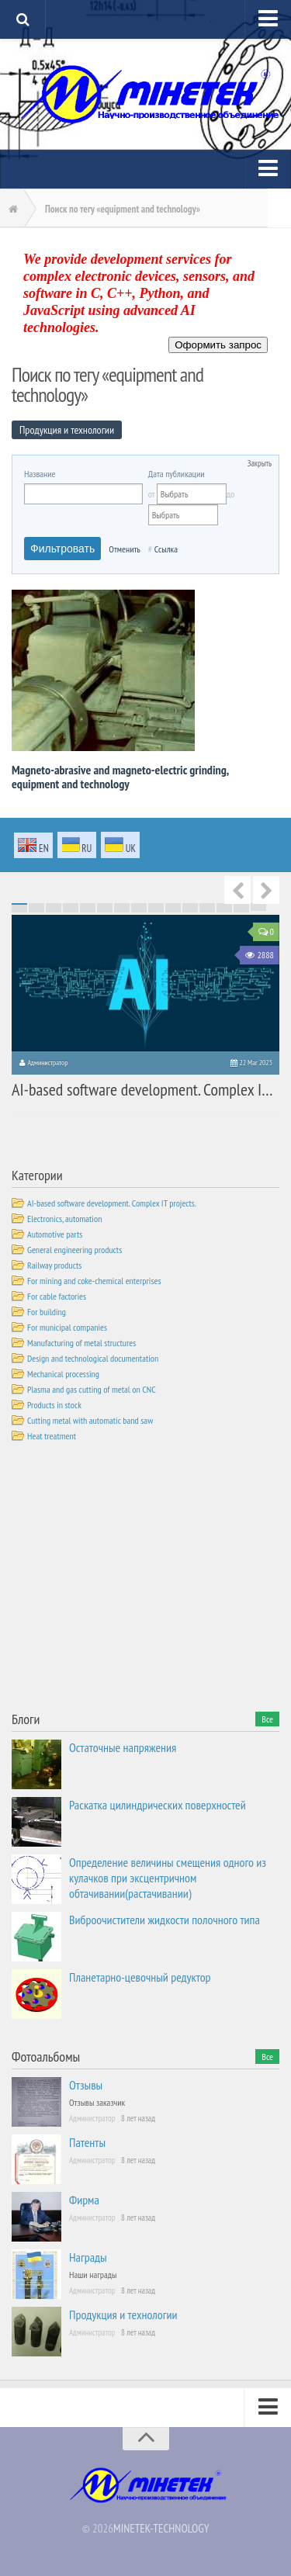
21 (105, 905)
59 (241, 908)
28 (224, 905)
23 (139, 905)
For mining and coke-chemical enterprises (94, 1280)
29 (241, 905)
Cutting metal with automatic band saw (90, 1420)
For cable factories (56, 1296)
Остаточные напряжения (122, 1747)
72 (207, 910)
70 (173, 910)
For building (46, 1311)
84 (156, 911)
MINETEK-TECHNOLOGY (161, 2528)
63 (53, 910)
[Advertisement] (128, 1580)
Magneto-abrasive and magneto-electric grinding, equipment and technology (120, 777)
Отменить (124, 549)
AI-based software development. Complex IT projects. (111, 1203)
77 (36, 911)
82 (122, 911)
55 (173, 908)
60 (258, 908)
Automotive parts (54, 1234)
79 (70, 911)
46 (19, 908)
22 (122, 905)
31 (19, 907)
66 (105, 910)
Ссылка (166, 549)
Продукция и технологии (123, 2314)
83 (139, 911)
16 (19, 905)
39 (156, 907)
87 (207, 911)
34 (70, 907)
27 (207, 905)
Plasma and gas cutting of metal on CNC (91, 1389)
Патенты (87, 2142)
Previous (237, 890)
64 (70, 910)
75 (258, 910)
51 (105, 908)
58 (224, 908)
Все (267, 1719)
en (33, 846)
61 (19, 910)
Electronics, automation (64, 1218)
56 (190, 908)
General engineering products (74, 1249)
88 (224, 911)
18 (53, 905)
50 (87, 908)
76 (19, 911)
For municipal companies (67, 1327)
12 (207, 904)
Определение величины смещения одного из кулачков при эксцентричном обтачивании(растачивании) (167, 1877)
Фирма (84, 2199)
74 (241, 910)
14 (241, 904)
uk (120, 846)
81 (105, 911)
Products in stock (54, 1405)
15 (258, 904)
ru (77, 846)
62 (36, 910)
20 (87, 905)
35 (87, 907)
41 (190, 907)
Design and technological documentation (92, 1358)
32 (36, 907)
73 (224, 910)
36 (105, 907)
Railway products (54, 1265)
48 (53, 908)
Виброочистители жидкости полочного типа (164, 1919)
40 (173, 907)
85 (173, 911)
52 (122, 908)
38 (139, 907)
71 (190, 910)
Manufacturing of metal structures (81, 1343)
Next (266, 890)
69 (156, 910)
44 (241, 907)
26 (190, 905)
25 (173, 905)
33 (53, 907)
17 (36, 905)
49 (70, 908)
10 (173, 904)
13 (224, 904)
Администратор (47, 1063)
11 (190, 904)
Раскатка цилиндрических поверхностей (157, 1805)
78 (53, 911)
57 (207, 908)
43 (224, 907)
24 (156, 905)
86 (190, 911)
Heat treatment (51, 1436)
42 (207, 907)
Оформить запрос (218, 345)
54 (156, 908)
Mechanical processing (63, 1374)
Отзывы (85, 2085)
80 (87, 911)
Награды (88, 2257)
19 (70, 905)
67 (122, 910)
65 (87, 910)
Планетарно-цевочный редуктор (140, 1977)
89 (241, 911)
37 (122, 907)
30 (258, 905)
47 (36, 908)
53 (139, 908)
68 (139, 910)
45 (258, 907)
